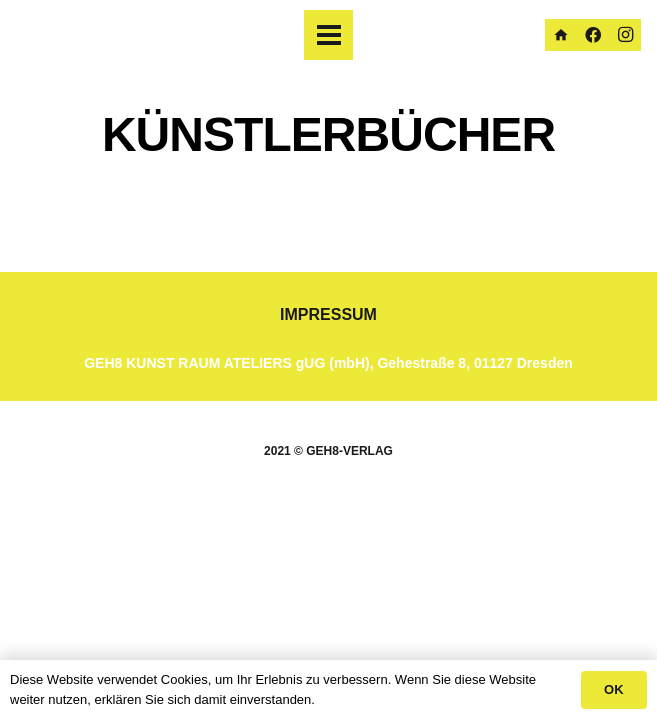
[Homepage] (561, 35)
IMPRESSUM (328, 314)
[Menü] (329, 35)
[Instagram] (625, 35)
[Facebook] (593, 35)
